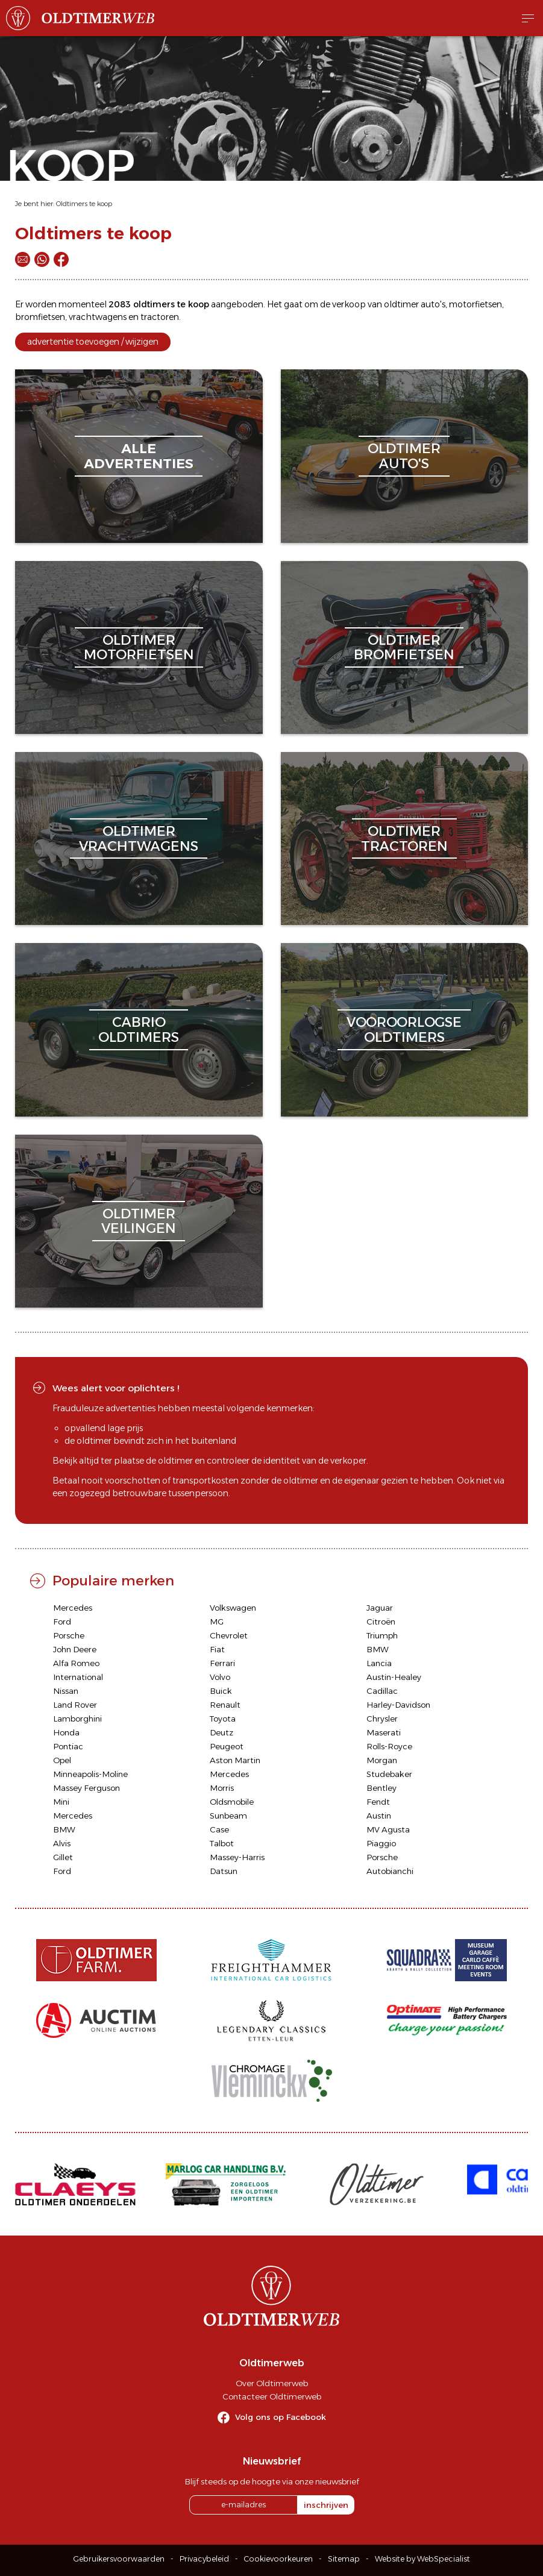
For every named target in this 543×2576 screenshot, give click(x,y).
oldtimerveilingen (138, 1221)
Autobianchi (389, 1871)
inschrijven (326, 2505)
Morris (222, 1788)
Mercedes (72, 1607)
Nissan (65, 1691)
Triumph (382, 1635)
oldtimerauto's (404, 456)
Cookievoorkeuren (278, 2558)
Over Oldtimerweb (272, 2383)
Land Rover (75, 1704)
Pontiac (68, 1746)
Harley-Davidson (398, 1704)
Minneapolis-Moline (90, 1774)
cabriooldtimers (138, 1029)
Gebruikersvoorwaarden (119, 2558)
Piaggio (381, 1843)
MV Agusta (388, 1829)
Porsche (68, 1635)
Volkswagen (233, 1607)
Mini (61, 1802)
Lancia (379, 1663)
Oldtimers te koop (84, 203)
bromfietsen (40, 317)
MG (217, 1621)
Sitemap (344, 2558)
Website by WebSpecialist (422, 2558)
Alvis (62, 1843)
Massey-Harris (237, 1857)
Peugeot (226, 1746)
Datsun (223, 1871)
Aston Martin (235, 1760)
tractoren (159, 317)
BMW (377, 1649)
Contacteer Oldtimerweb (271, 2396)
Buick (221, 1691)
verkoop (349, 304)
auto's (433, 304)
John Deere (74, 1649)
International (78, 1677)
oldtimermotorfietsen (139, 647)
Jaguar (379, 1607)
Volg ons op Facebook (280, 2417)
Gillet (63, 1857)
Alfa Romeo (76, 1663)
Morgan (381, 1760)
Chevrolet (229, 1635)
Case (219, 1829)
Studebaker (389, 1774)
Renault (225, 1704)
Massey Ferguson (86, 1788)
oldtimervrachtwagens (138, 838)
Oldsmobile (232, 1802)
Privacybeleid (204, 2558)
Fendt (378, 1802)
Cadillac (382, 1691)
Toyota (223, 1718)
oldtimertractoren (404, 838)
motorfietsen (475, 304)
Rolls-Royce (389, 1746)
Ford (62, 1621)
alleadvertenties (138, 456)
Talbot (222, 1843)
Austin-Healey (393, 1677)
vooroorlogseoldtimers (404, 1029)
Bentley (381, 1788)
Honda (66, 1732)
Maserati (383, 1732)
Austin (378, 1815)
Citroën (380, 1621)
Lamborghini (77, 1718)
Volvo (220, 1677)
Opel (62, 1760)
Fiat (217, 1649)
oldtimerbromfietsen (404, 647)
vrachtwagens (98, 317)
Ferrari (222, 1663)
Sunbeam (228, 1815)
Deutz (221, 1732)
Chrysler (382, 1718)
